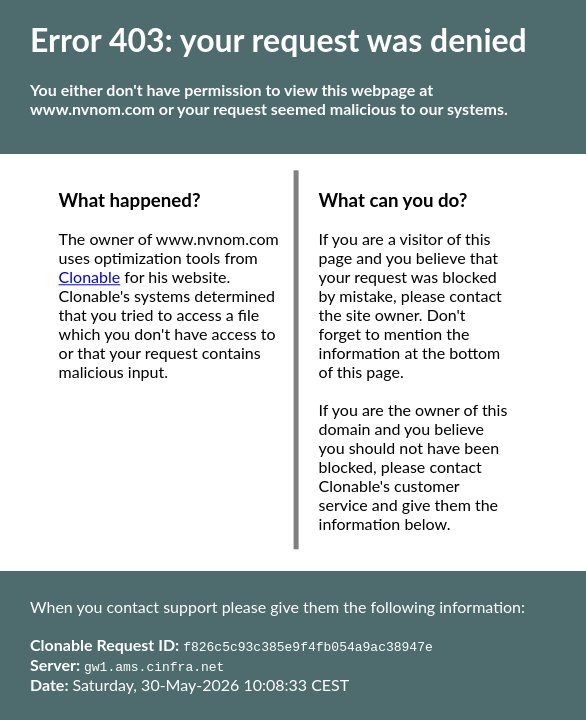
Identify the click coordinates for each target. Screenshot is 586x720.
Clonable (90, 277)
